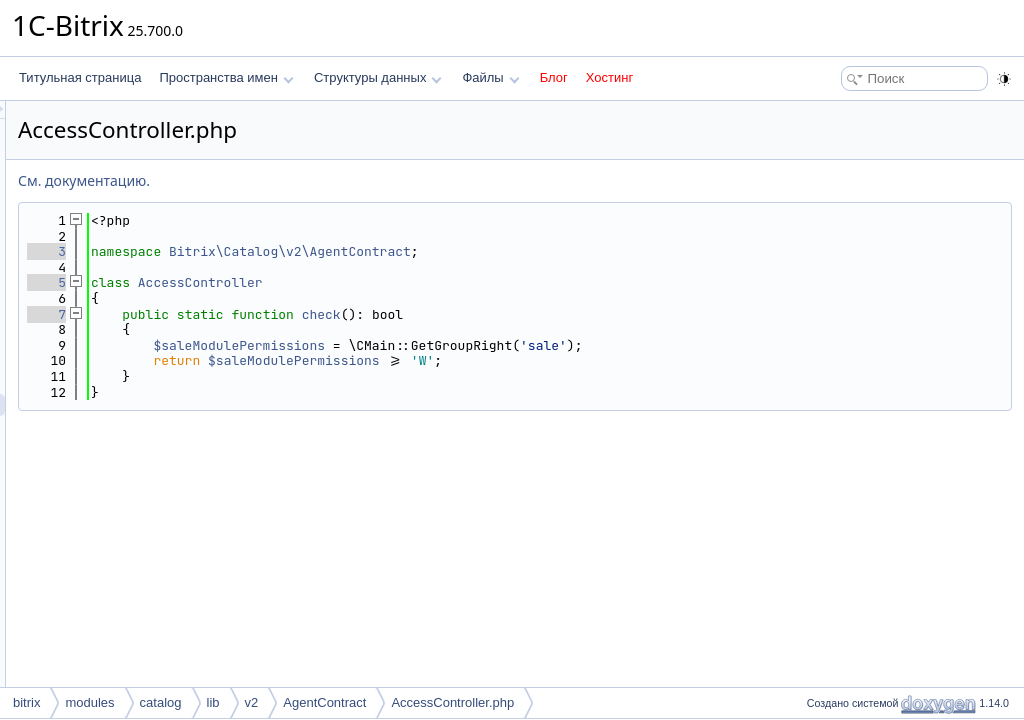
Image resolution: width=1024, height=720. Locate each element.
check (571, 314)
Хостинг (609, 77)
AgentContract (324, 702)
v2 (252, 702)
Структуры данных (378, 77)
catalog (161, 702)
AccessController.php (452, 702)
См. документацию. (334, 180)
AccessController (450, 282)
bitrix (26, 702)
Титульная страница (80, 77)
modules (89, 702)
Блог (554, 77)
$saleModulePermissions (489, 345)
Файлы (490, 77)
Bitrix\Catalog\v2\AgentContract (540, 251)
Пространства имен (226, 77)
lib (213, 702)
